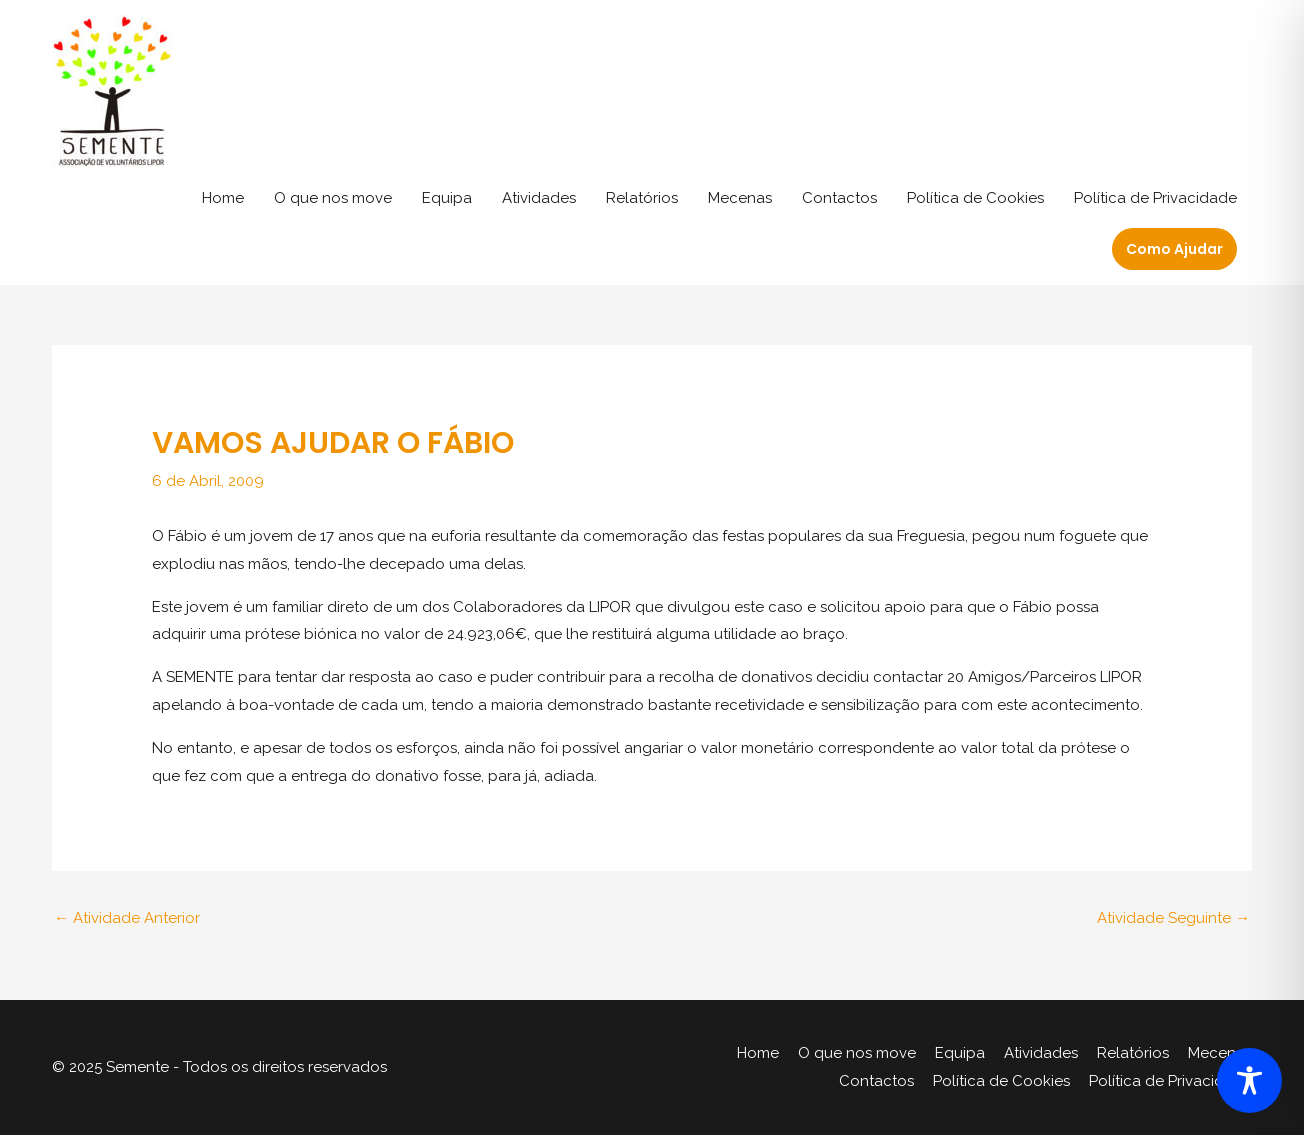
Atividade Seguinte (1173, 918)
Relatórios (642, 198)
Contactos (839, 198)
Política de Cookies (975, 198)
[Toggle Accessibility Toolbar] (1249, 1080)
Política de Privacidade (1155, 198)
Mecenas (740, 198)
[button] (1174, 249)
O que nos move (333, 198)
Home (223, 198)
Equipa (447, 198)
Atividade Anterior (127, 918)
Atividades (539, 198)
